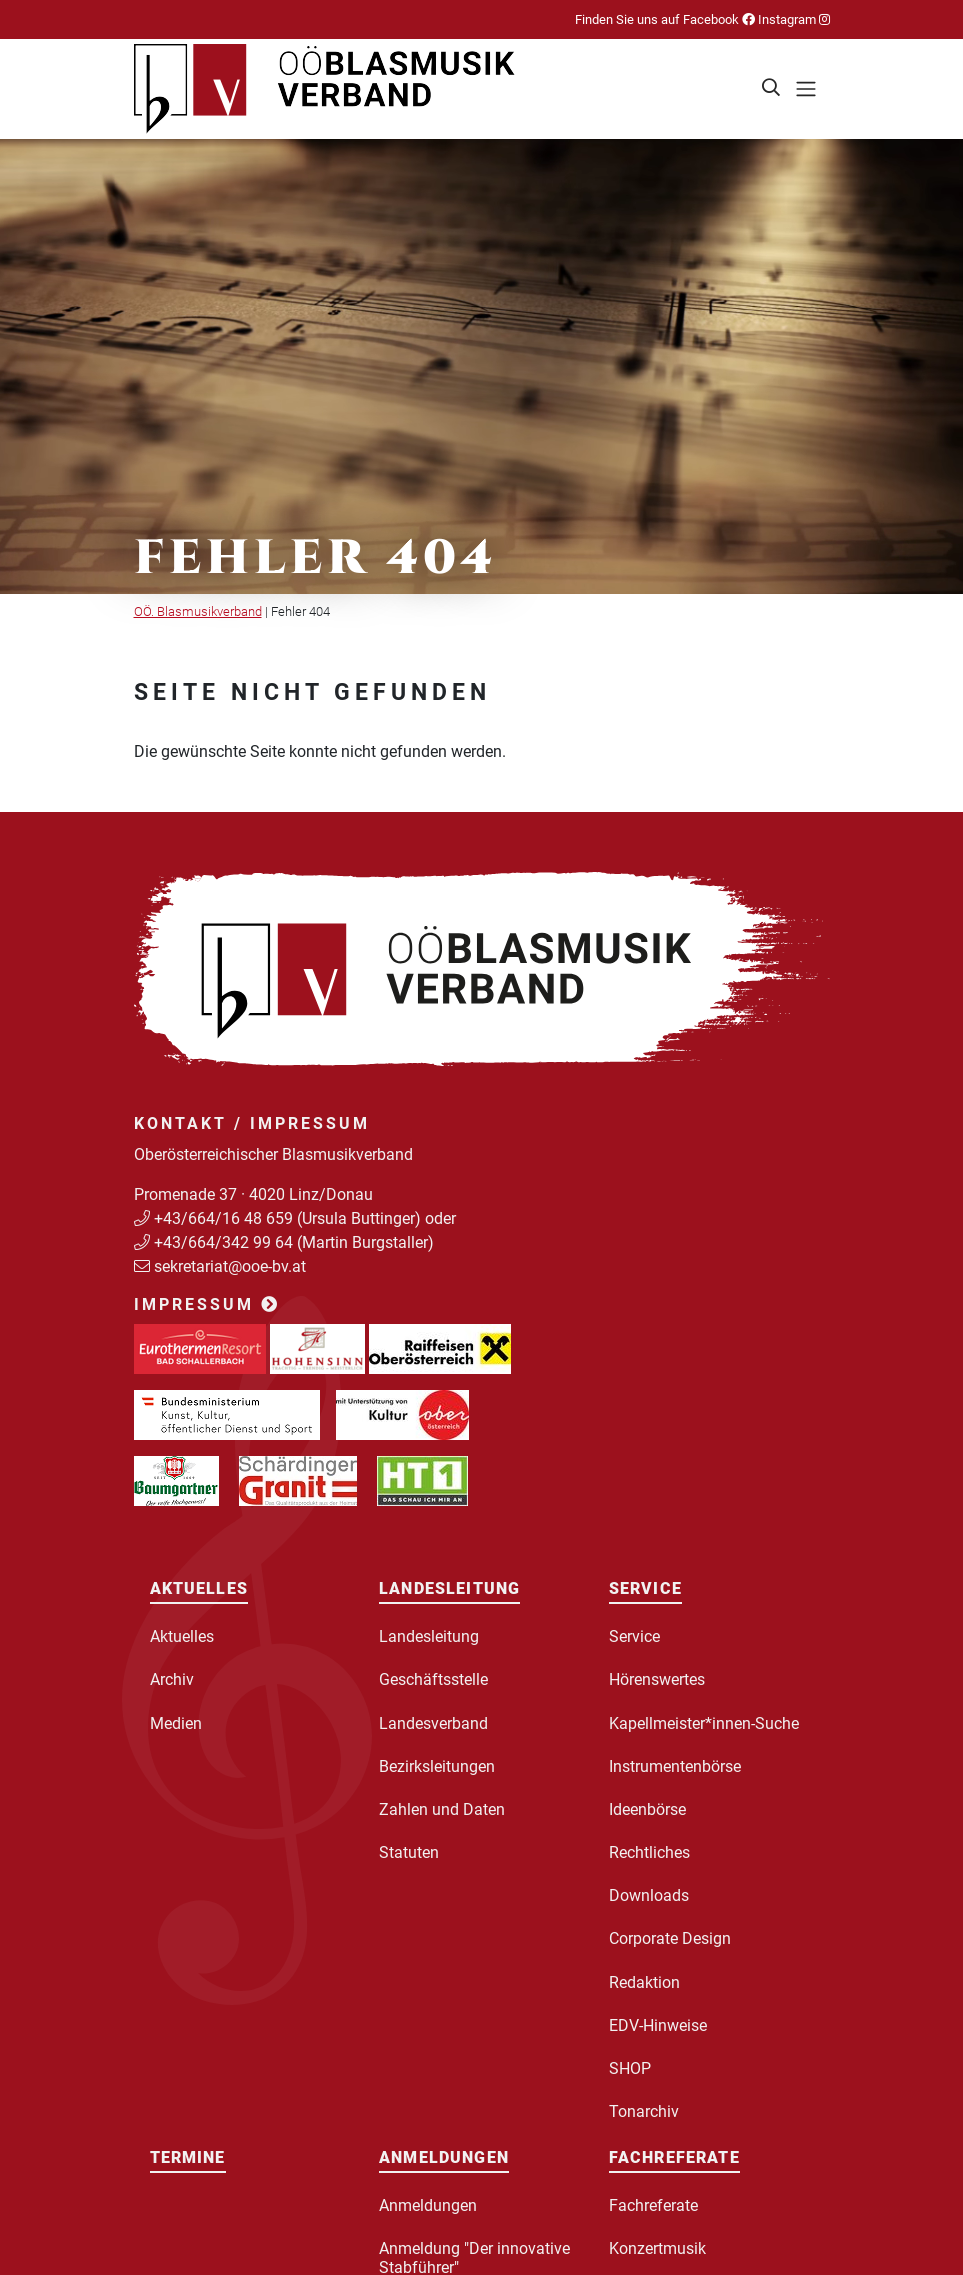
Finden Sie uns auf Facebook (665, 19)
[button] (772, 89)
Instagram (792, 19)
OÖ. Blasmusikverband (198, 611)
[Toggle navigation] (806, 89)
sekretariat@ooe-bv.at (232, 1266)
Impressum (207, 1304)
